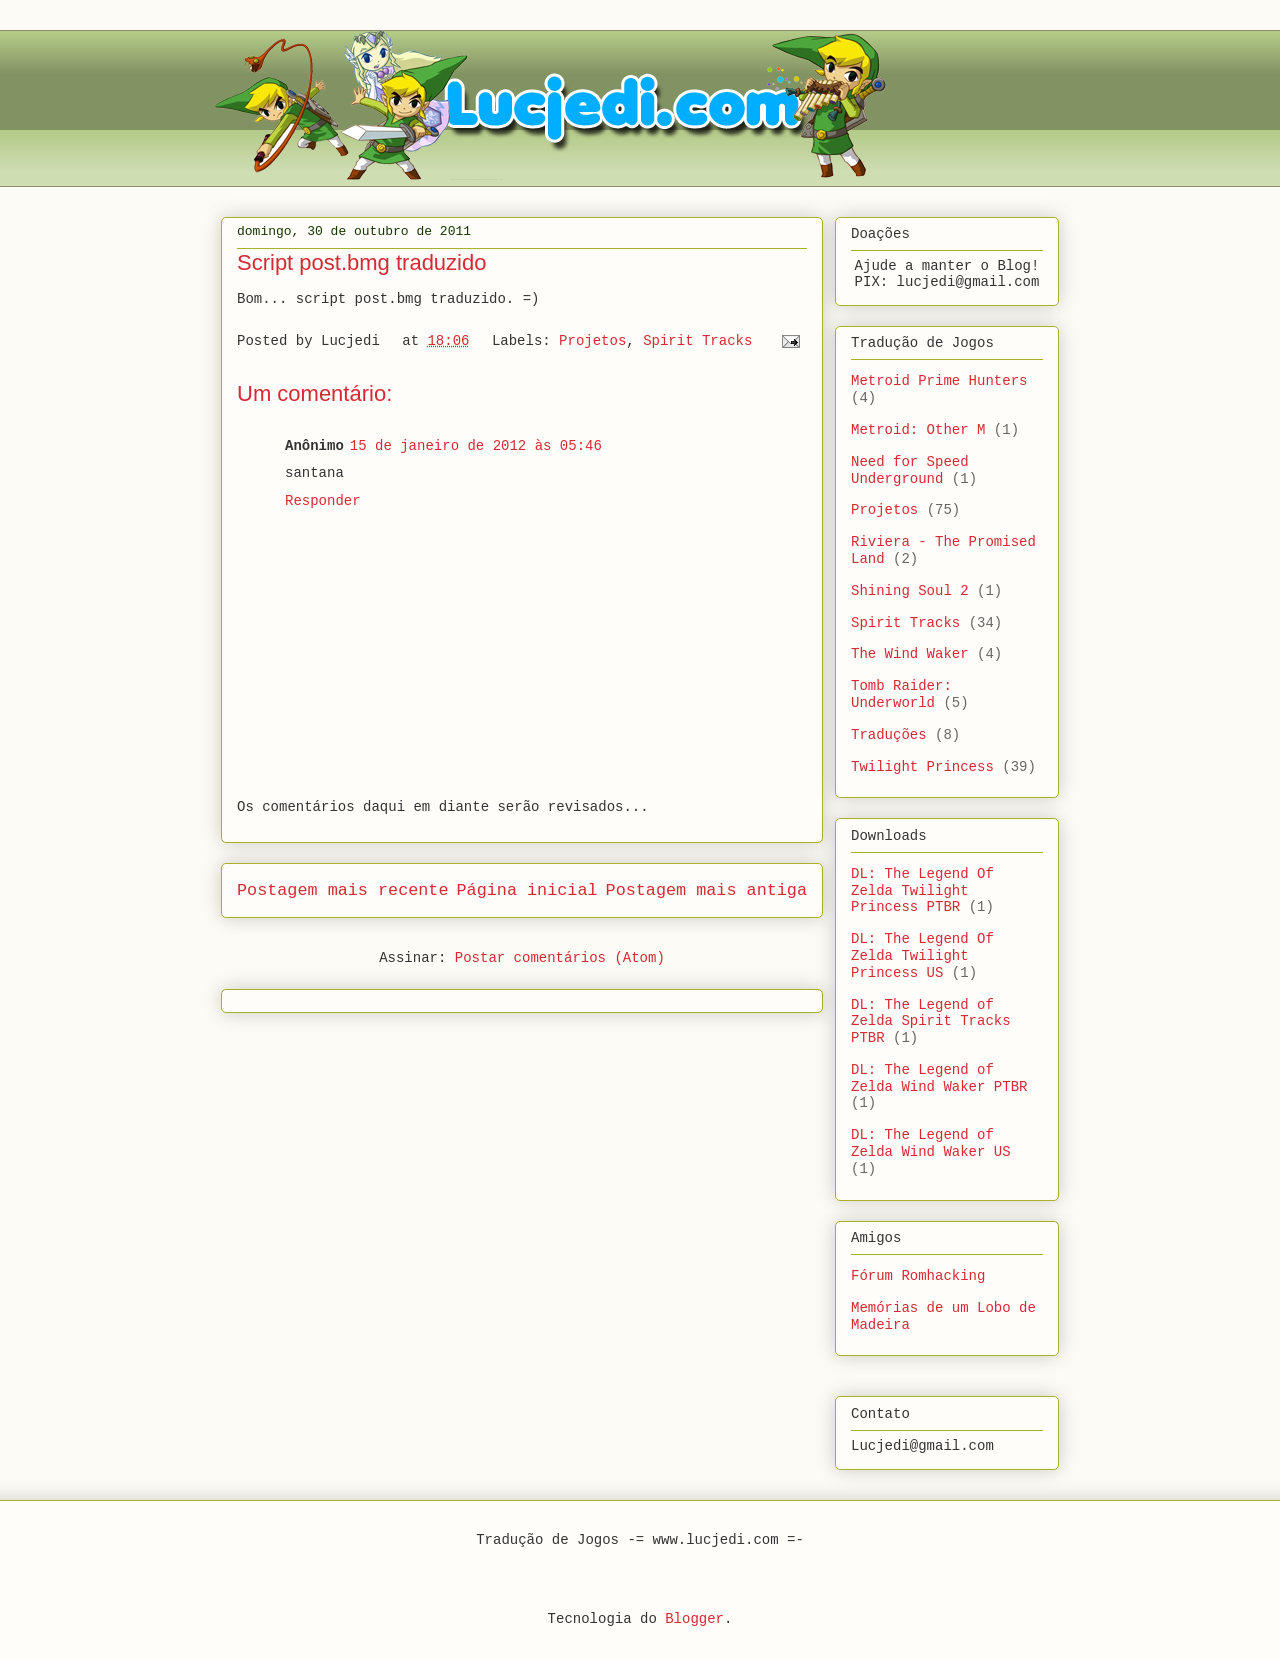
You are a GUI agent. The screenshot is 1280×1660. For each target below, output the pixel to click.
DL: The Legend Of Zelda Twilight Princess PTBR (922, 891)
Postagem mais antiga (706, 890)
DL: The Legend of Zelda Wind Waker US (931, 1143)
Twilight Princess (922, 767)
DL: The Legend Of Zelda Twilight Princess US (922, 956)
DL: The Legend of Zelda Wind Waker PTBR (939, 1078)
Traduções (889, 735)
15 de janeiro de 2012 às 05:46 (476, 446)
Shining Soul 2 (910, 591)
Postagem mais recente (342, 890)
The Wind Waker (910, 654)
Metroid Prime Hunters (939, 381)
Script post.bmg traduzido (361, 262)
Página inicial (527, 890)
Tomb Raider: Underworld (901, 694)
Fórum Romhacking (918, 1276)
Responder (323, 501)
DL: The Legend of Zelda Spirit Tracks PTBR (931, 1022)
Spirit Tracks (697, 341)
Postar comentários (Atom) (560, 958)
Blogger (694, 1619)
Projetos (592, 341)
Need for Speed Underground (910, 470)
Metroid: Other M (918, 430)
